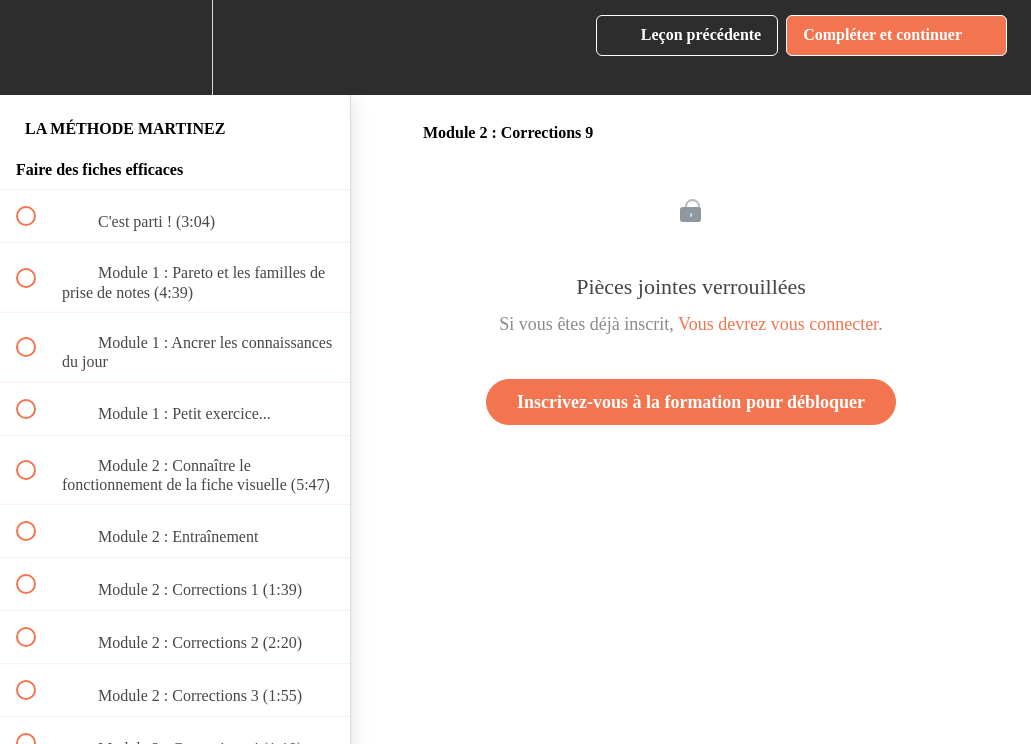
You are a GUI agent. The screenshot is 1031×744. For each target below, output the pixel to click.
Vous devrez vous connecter (778, 324)
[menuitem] (175, 47)
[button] (37, 47)
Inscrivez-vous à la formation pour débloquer (691, 402)
